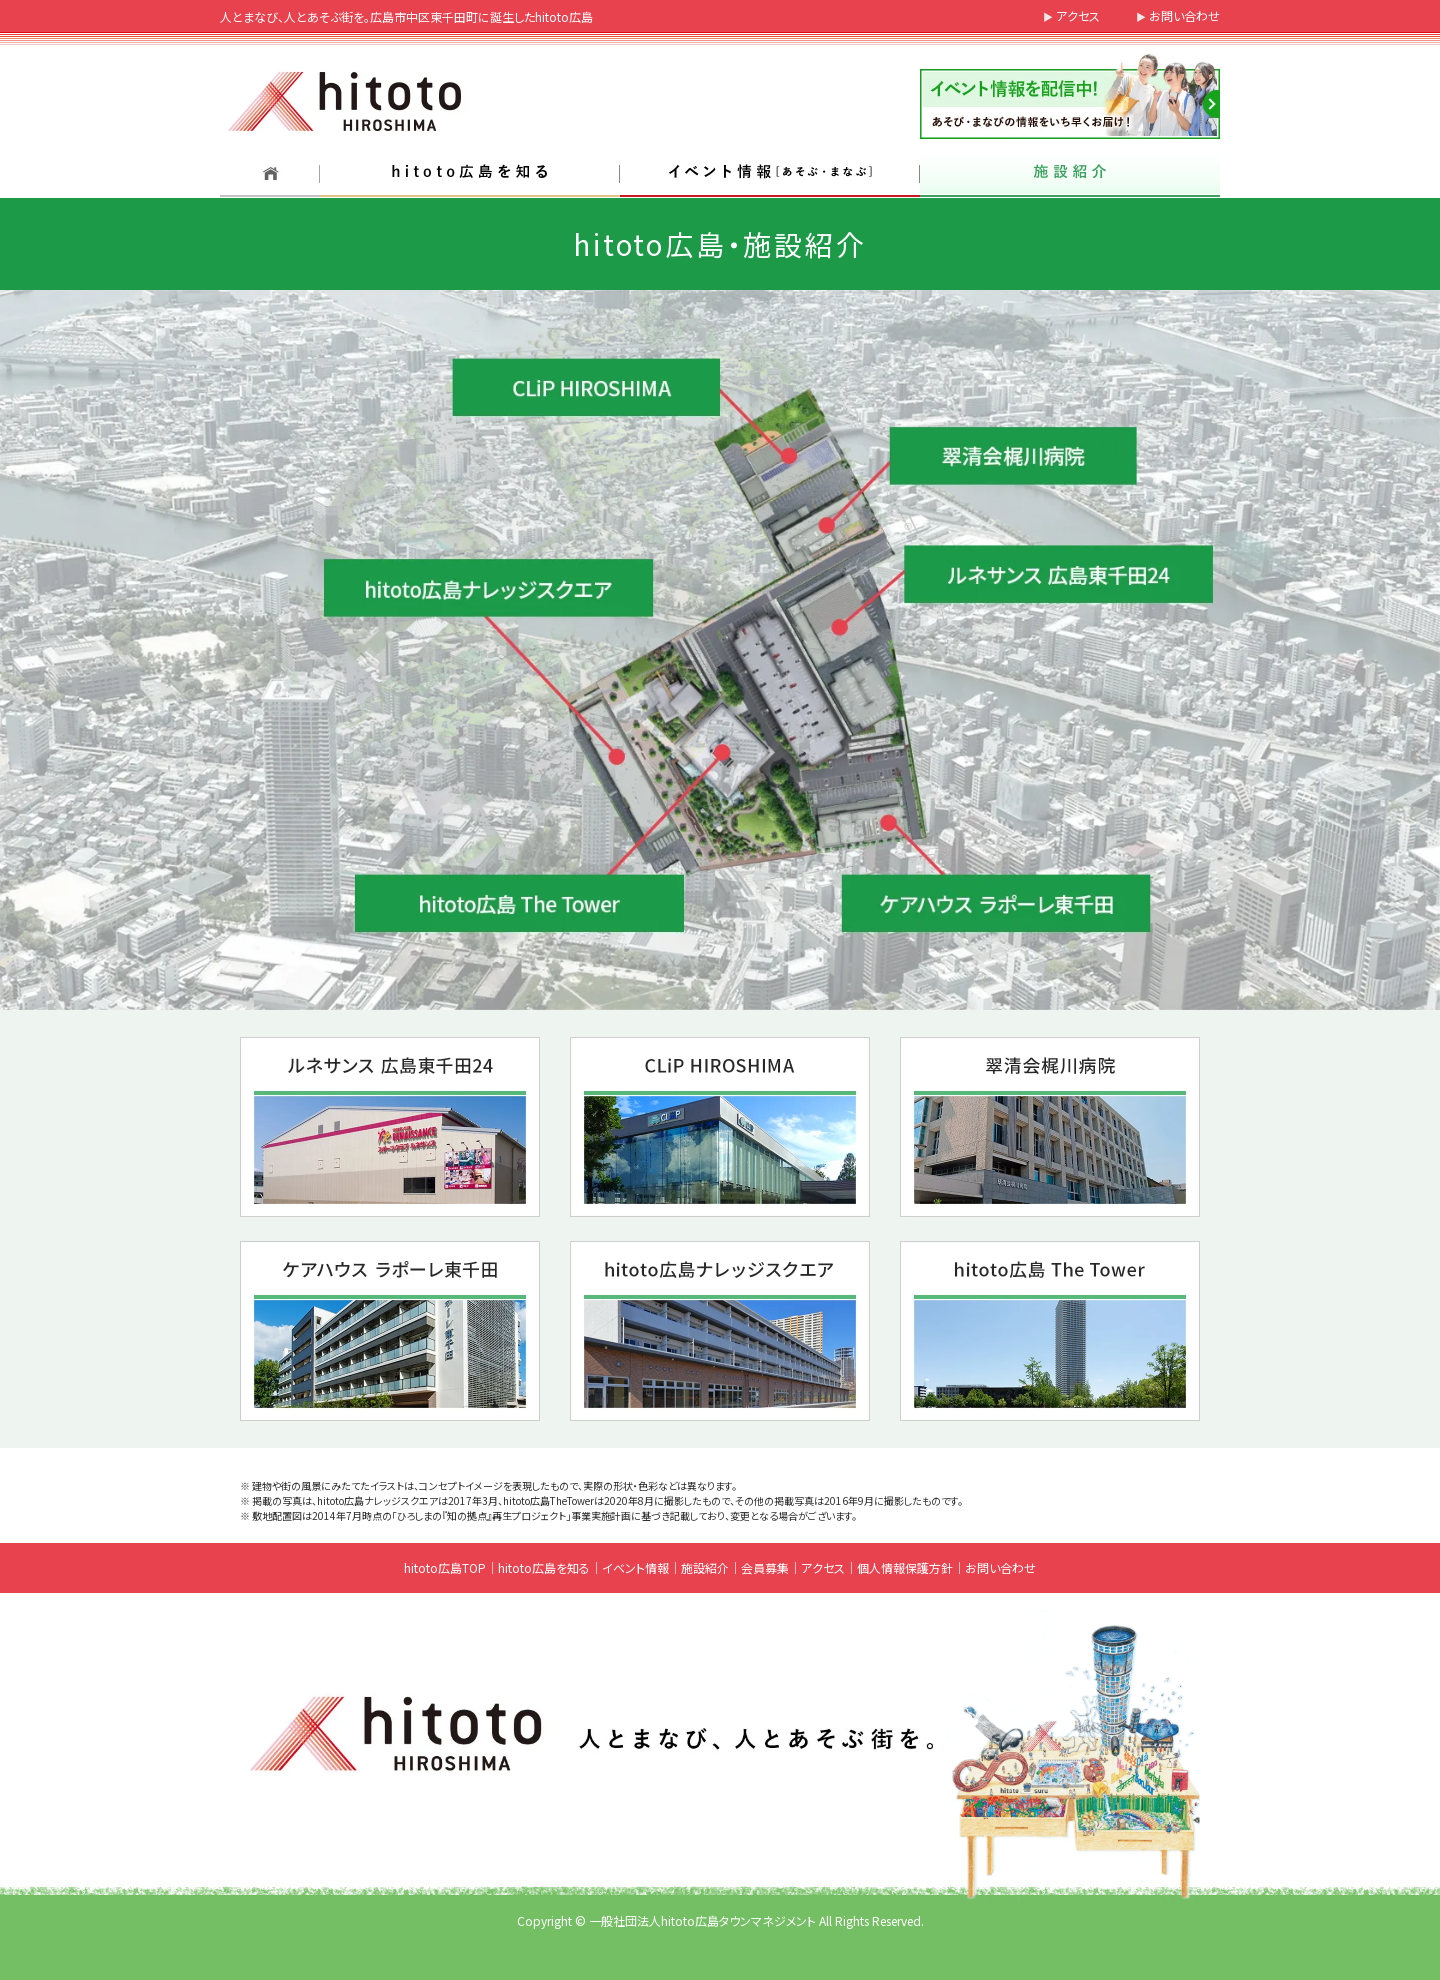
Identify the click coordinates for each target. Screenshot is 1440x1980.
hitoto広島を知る (544, 1567)
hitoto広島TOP (445, 1567)
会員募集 (765, 1567)
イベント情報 (635, 1567)
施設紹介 (705, 1567)
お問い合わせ (1184, 15)
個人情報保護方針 (905, 1567)
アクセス (1078, 15)
